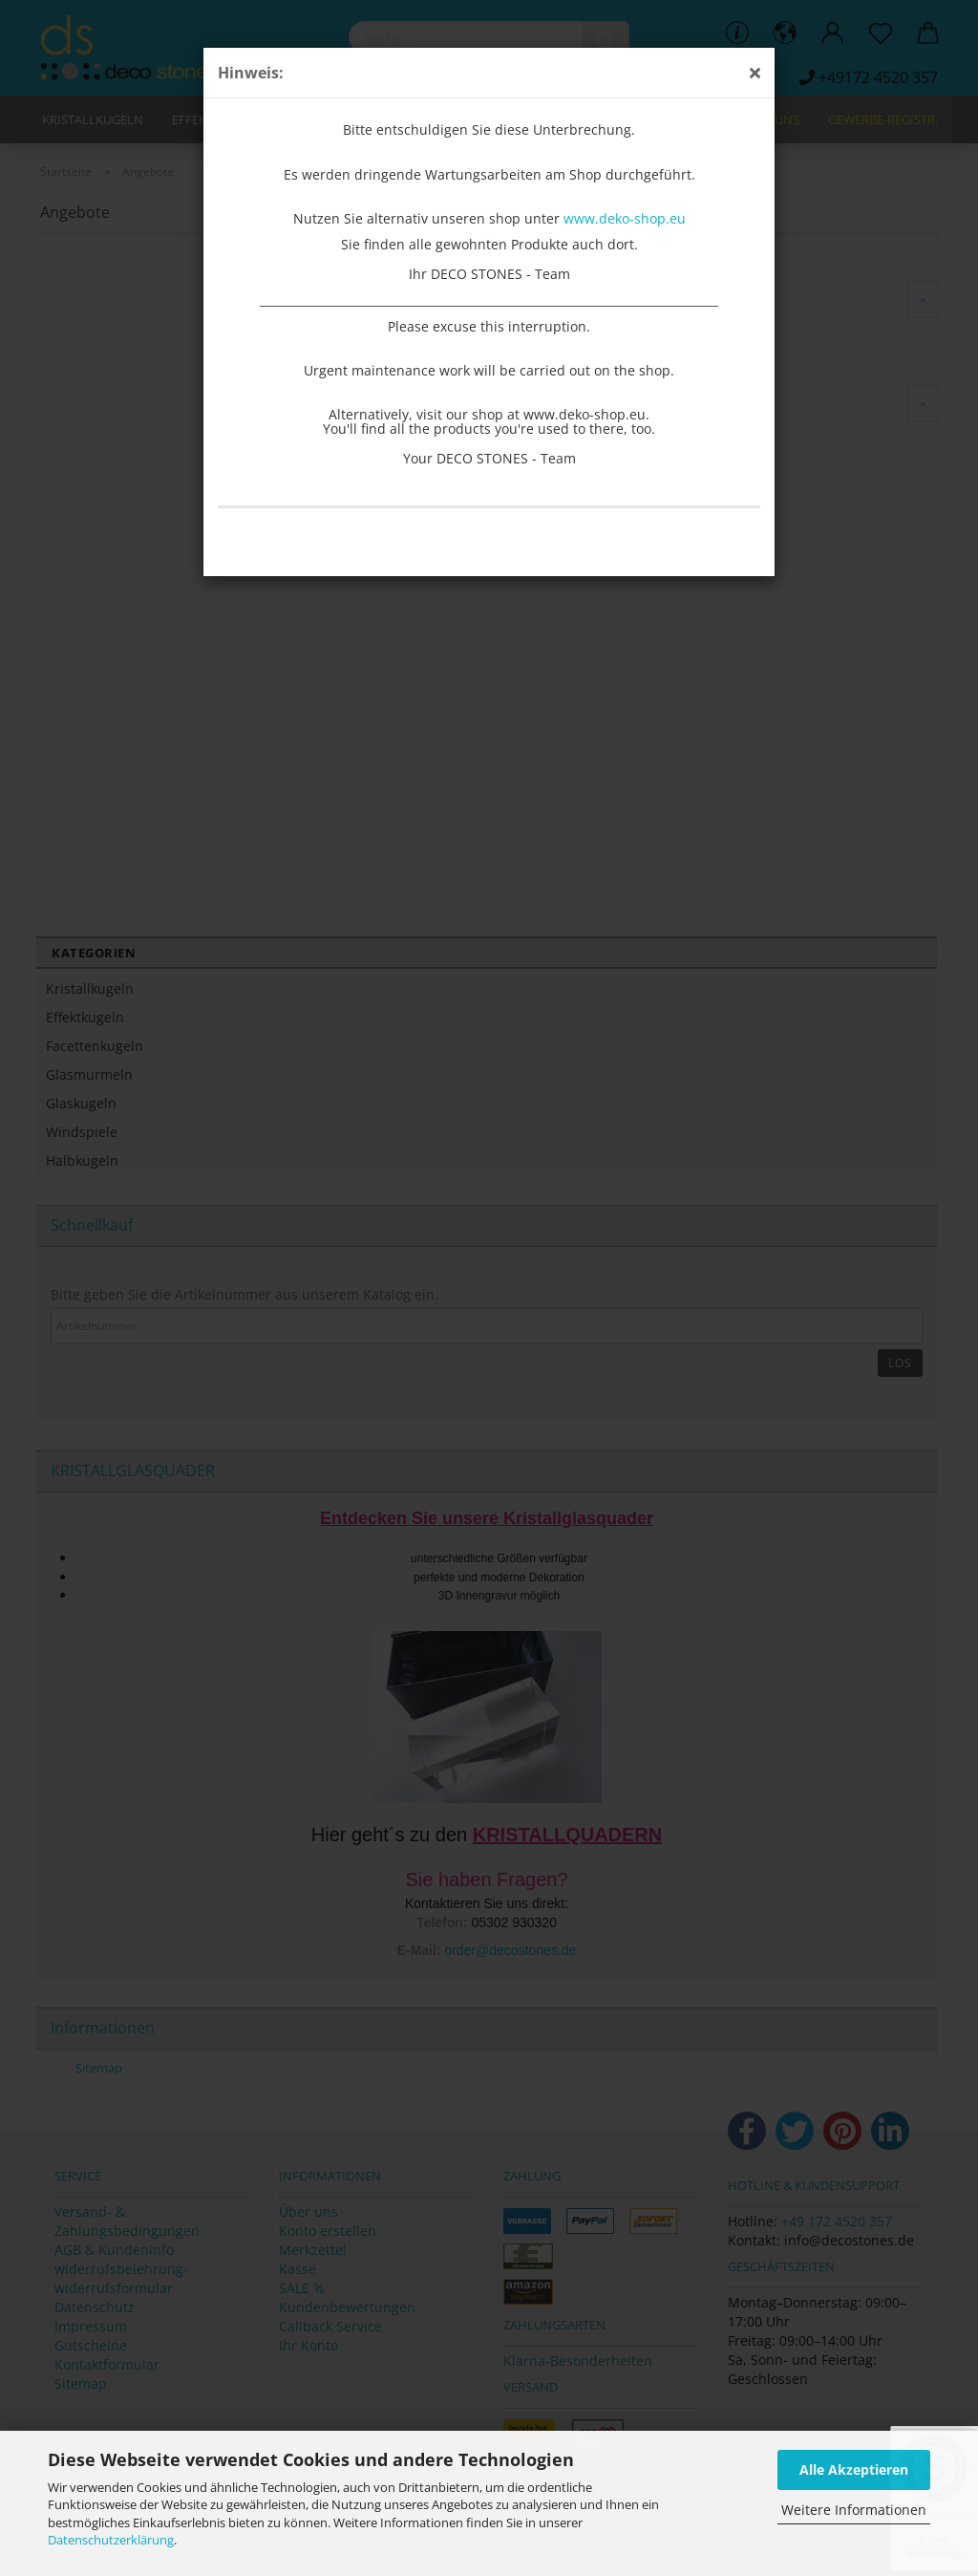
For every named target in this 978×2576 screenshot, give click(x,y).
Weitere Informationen (853, 2510)
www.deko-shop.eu (624, 218)
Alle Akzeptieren (853, 2469)
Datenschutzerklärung (111, 2539)
